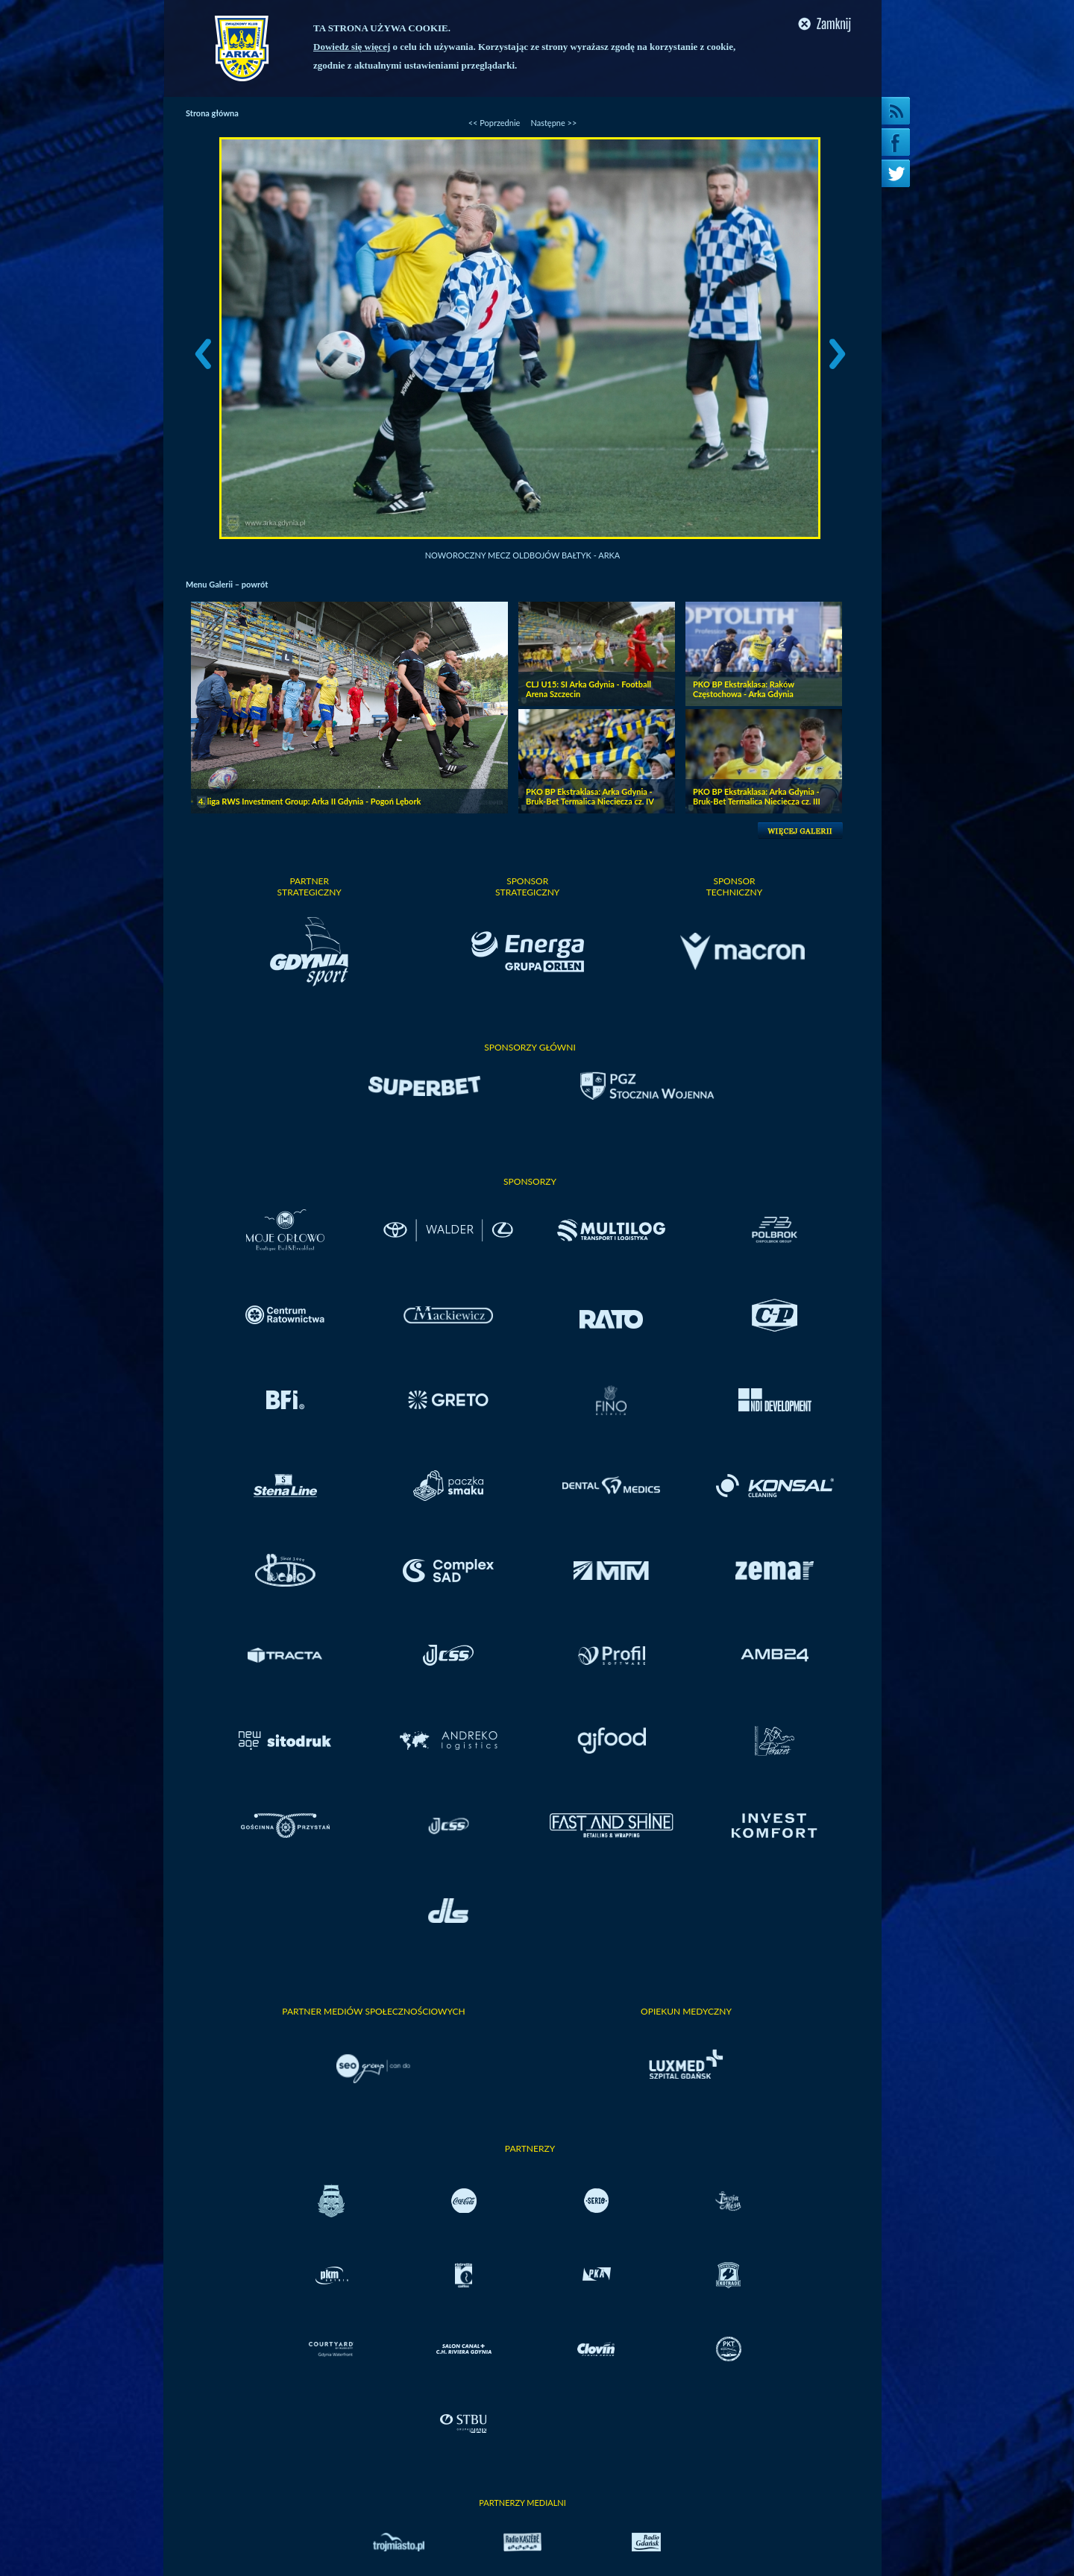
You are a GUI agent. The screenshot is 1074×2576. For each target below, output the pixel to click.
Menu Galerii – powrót (227, 584)
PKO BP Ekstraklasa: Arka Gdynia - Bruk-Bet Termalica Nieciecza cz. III (756, 796)
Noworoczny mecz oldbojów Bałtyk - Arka (523, 555)
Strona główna (212, 113)
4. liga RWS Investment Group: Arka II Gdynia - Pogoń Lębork (309, 801)
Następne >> (553, 122)
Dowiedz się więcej (351, 46)
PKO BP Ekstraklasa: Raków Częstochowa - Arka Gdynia (743, 689)
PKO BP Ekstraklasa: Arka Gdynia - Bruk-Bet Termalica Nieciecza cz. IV (590, 796)
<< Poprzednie (494, 122)
